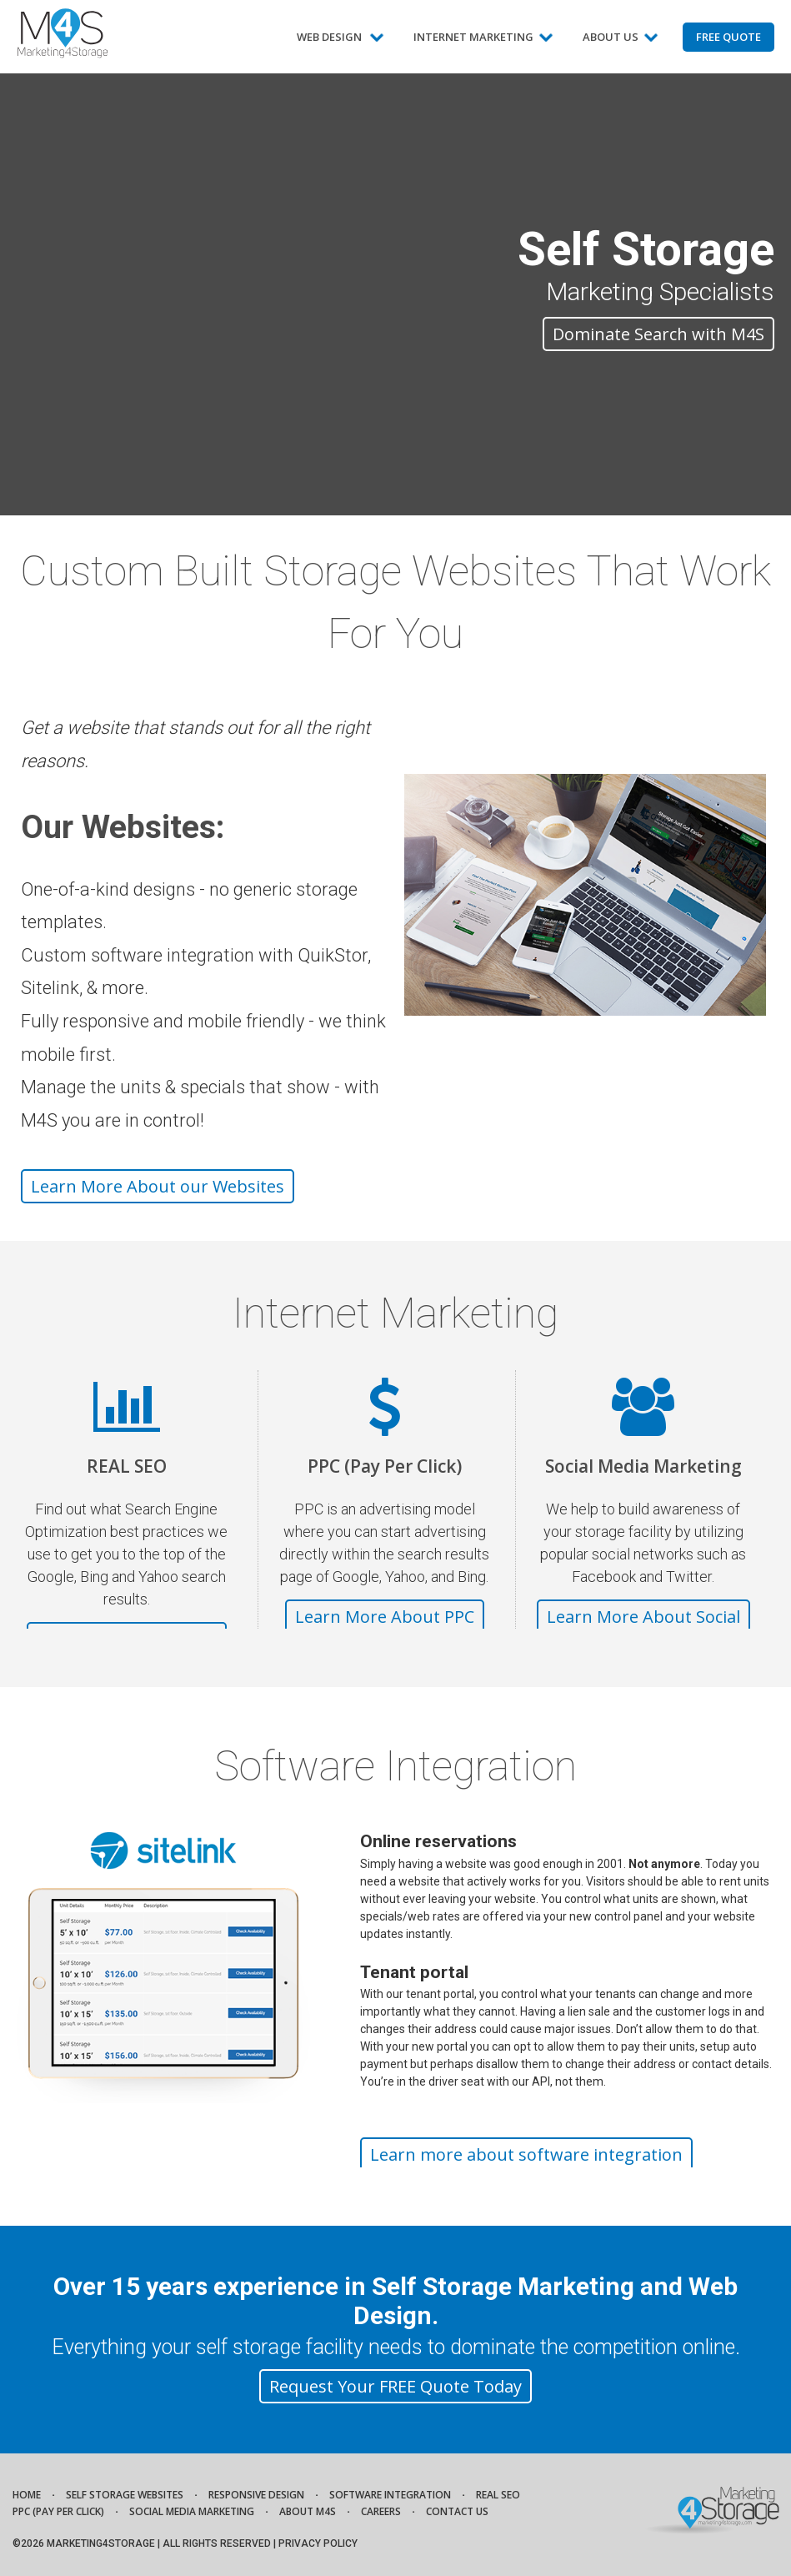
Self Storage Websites (124, 2495)
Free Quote (728, 36)
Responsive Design (256, 2495)
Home (27, 2495)
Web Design (340, 43)
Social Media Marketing (643, 1466)
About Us (620, 43)
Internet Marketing (483, 43)
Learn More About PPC (384, 1616)
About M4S (307, 2511)
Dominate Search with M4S (658, 334)
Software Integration (390, 2495)
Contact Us (457, 2511)
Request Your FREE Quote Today (395, 2386)
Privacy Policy (318, 2543)
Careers (381, 2511)
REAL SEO (127, 1466)
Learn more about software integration (526, 2154)
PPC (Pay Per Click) (385, 1466)
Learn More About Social (643, 1616)
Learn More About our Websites (157, 1186)
